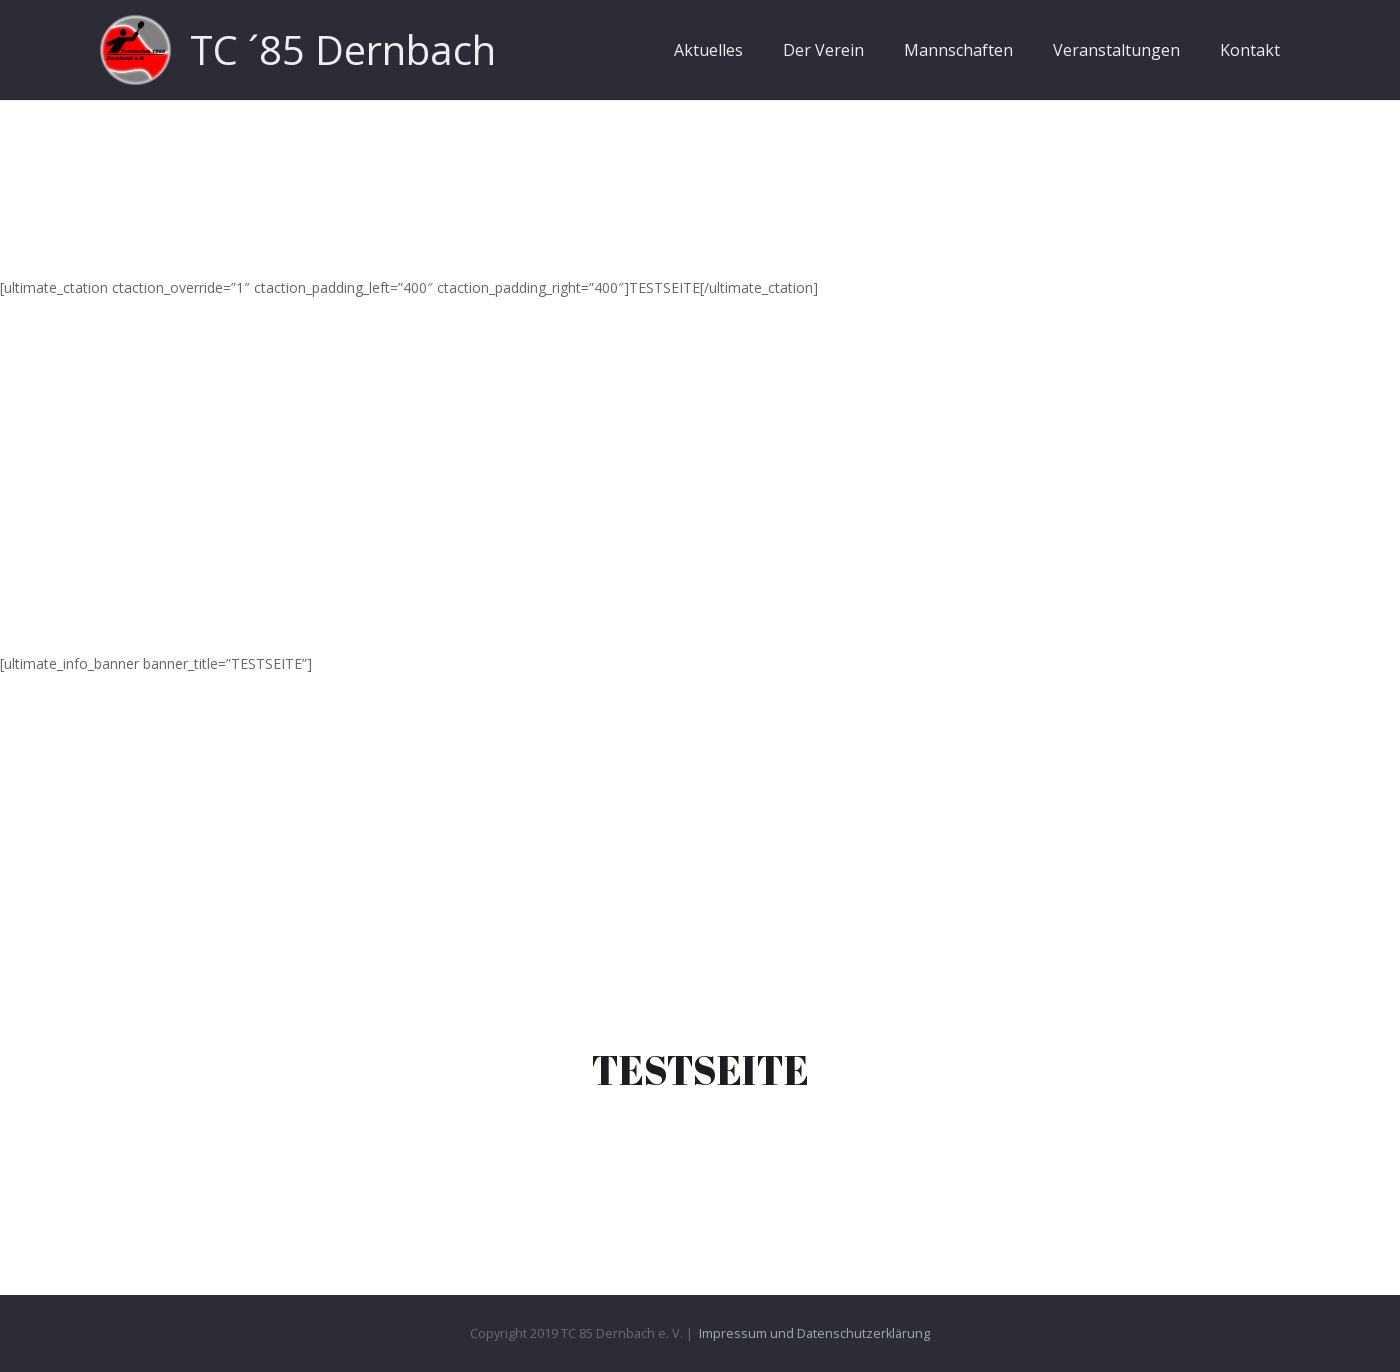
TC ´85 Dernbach (343, 49)
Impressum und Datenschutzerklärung (814, 1333)
